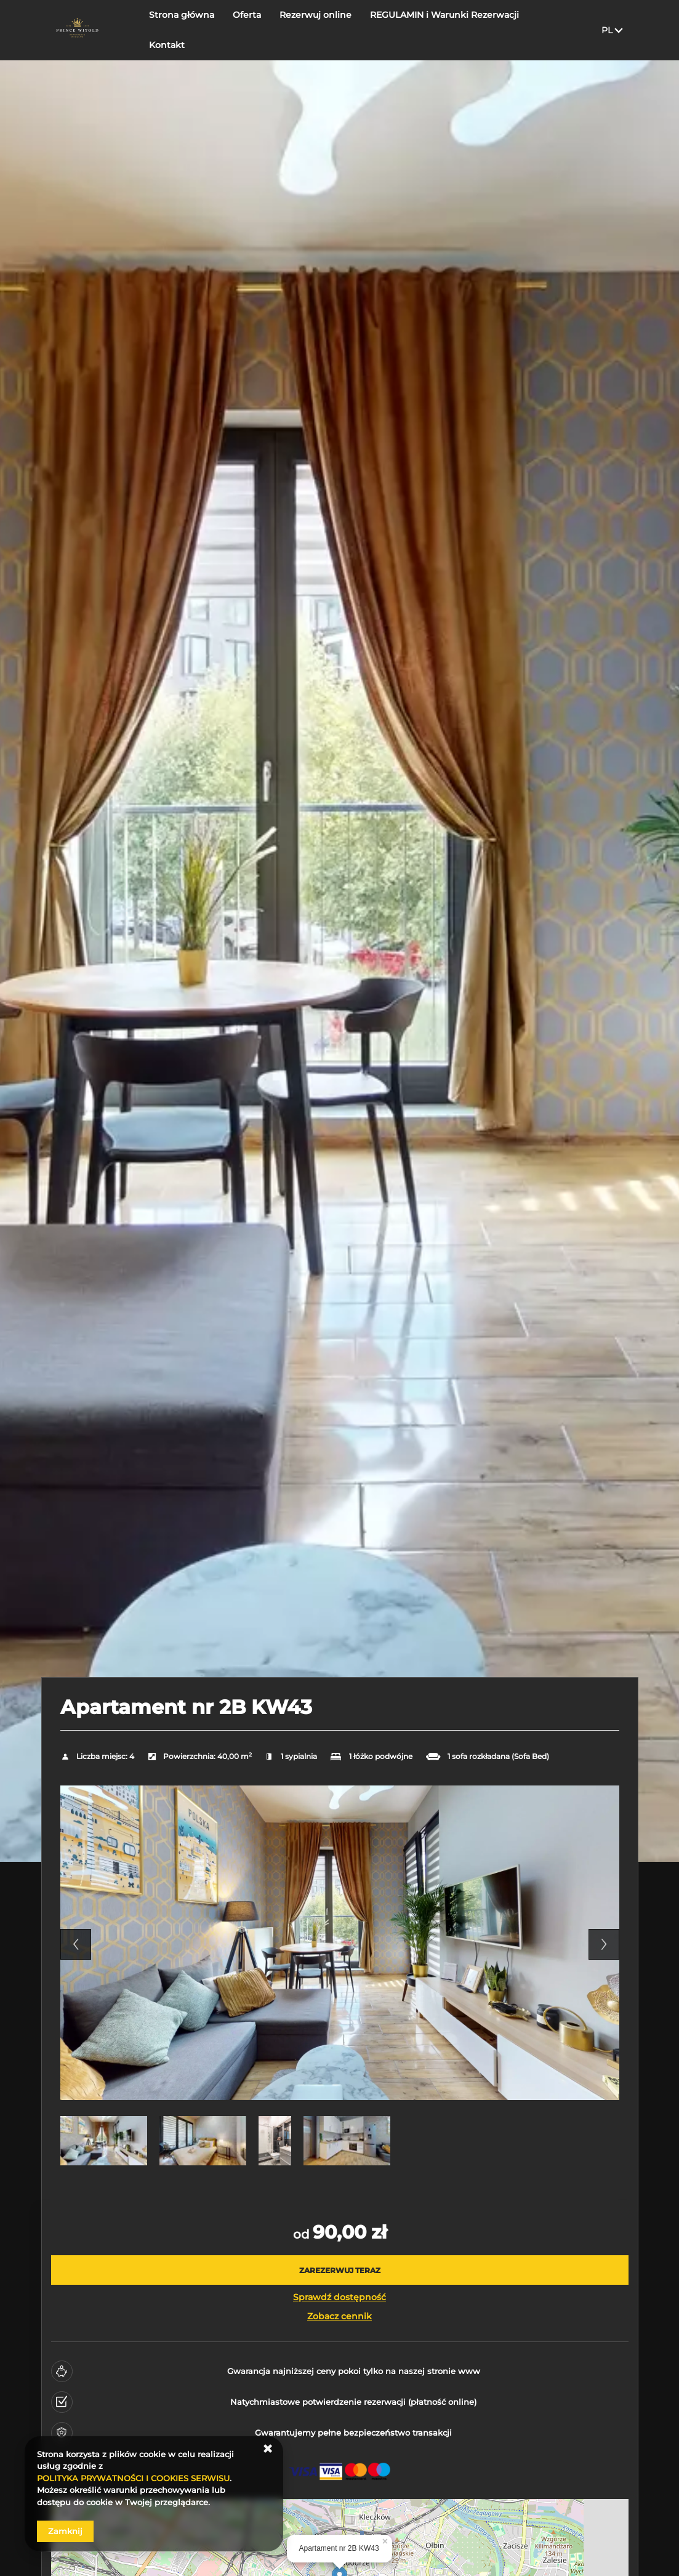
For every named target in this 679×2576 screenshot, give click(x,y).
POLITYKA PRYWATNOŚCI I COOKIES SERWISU (133, 2478)
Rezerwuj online (317, 14)
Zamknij (65, 2531)
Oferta (248, 14)
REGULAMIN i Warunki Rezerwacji (445, 14)
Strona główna (182, 14)
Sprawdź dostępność (339, 2297)
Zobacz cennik (339, 2316)
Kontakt (168, 44)
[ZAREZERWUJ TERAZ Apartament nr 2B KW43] (340, 2270)
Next (604, 1944)
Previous (75, 1944)
